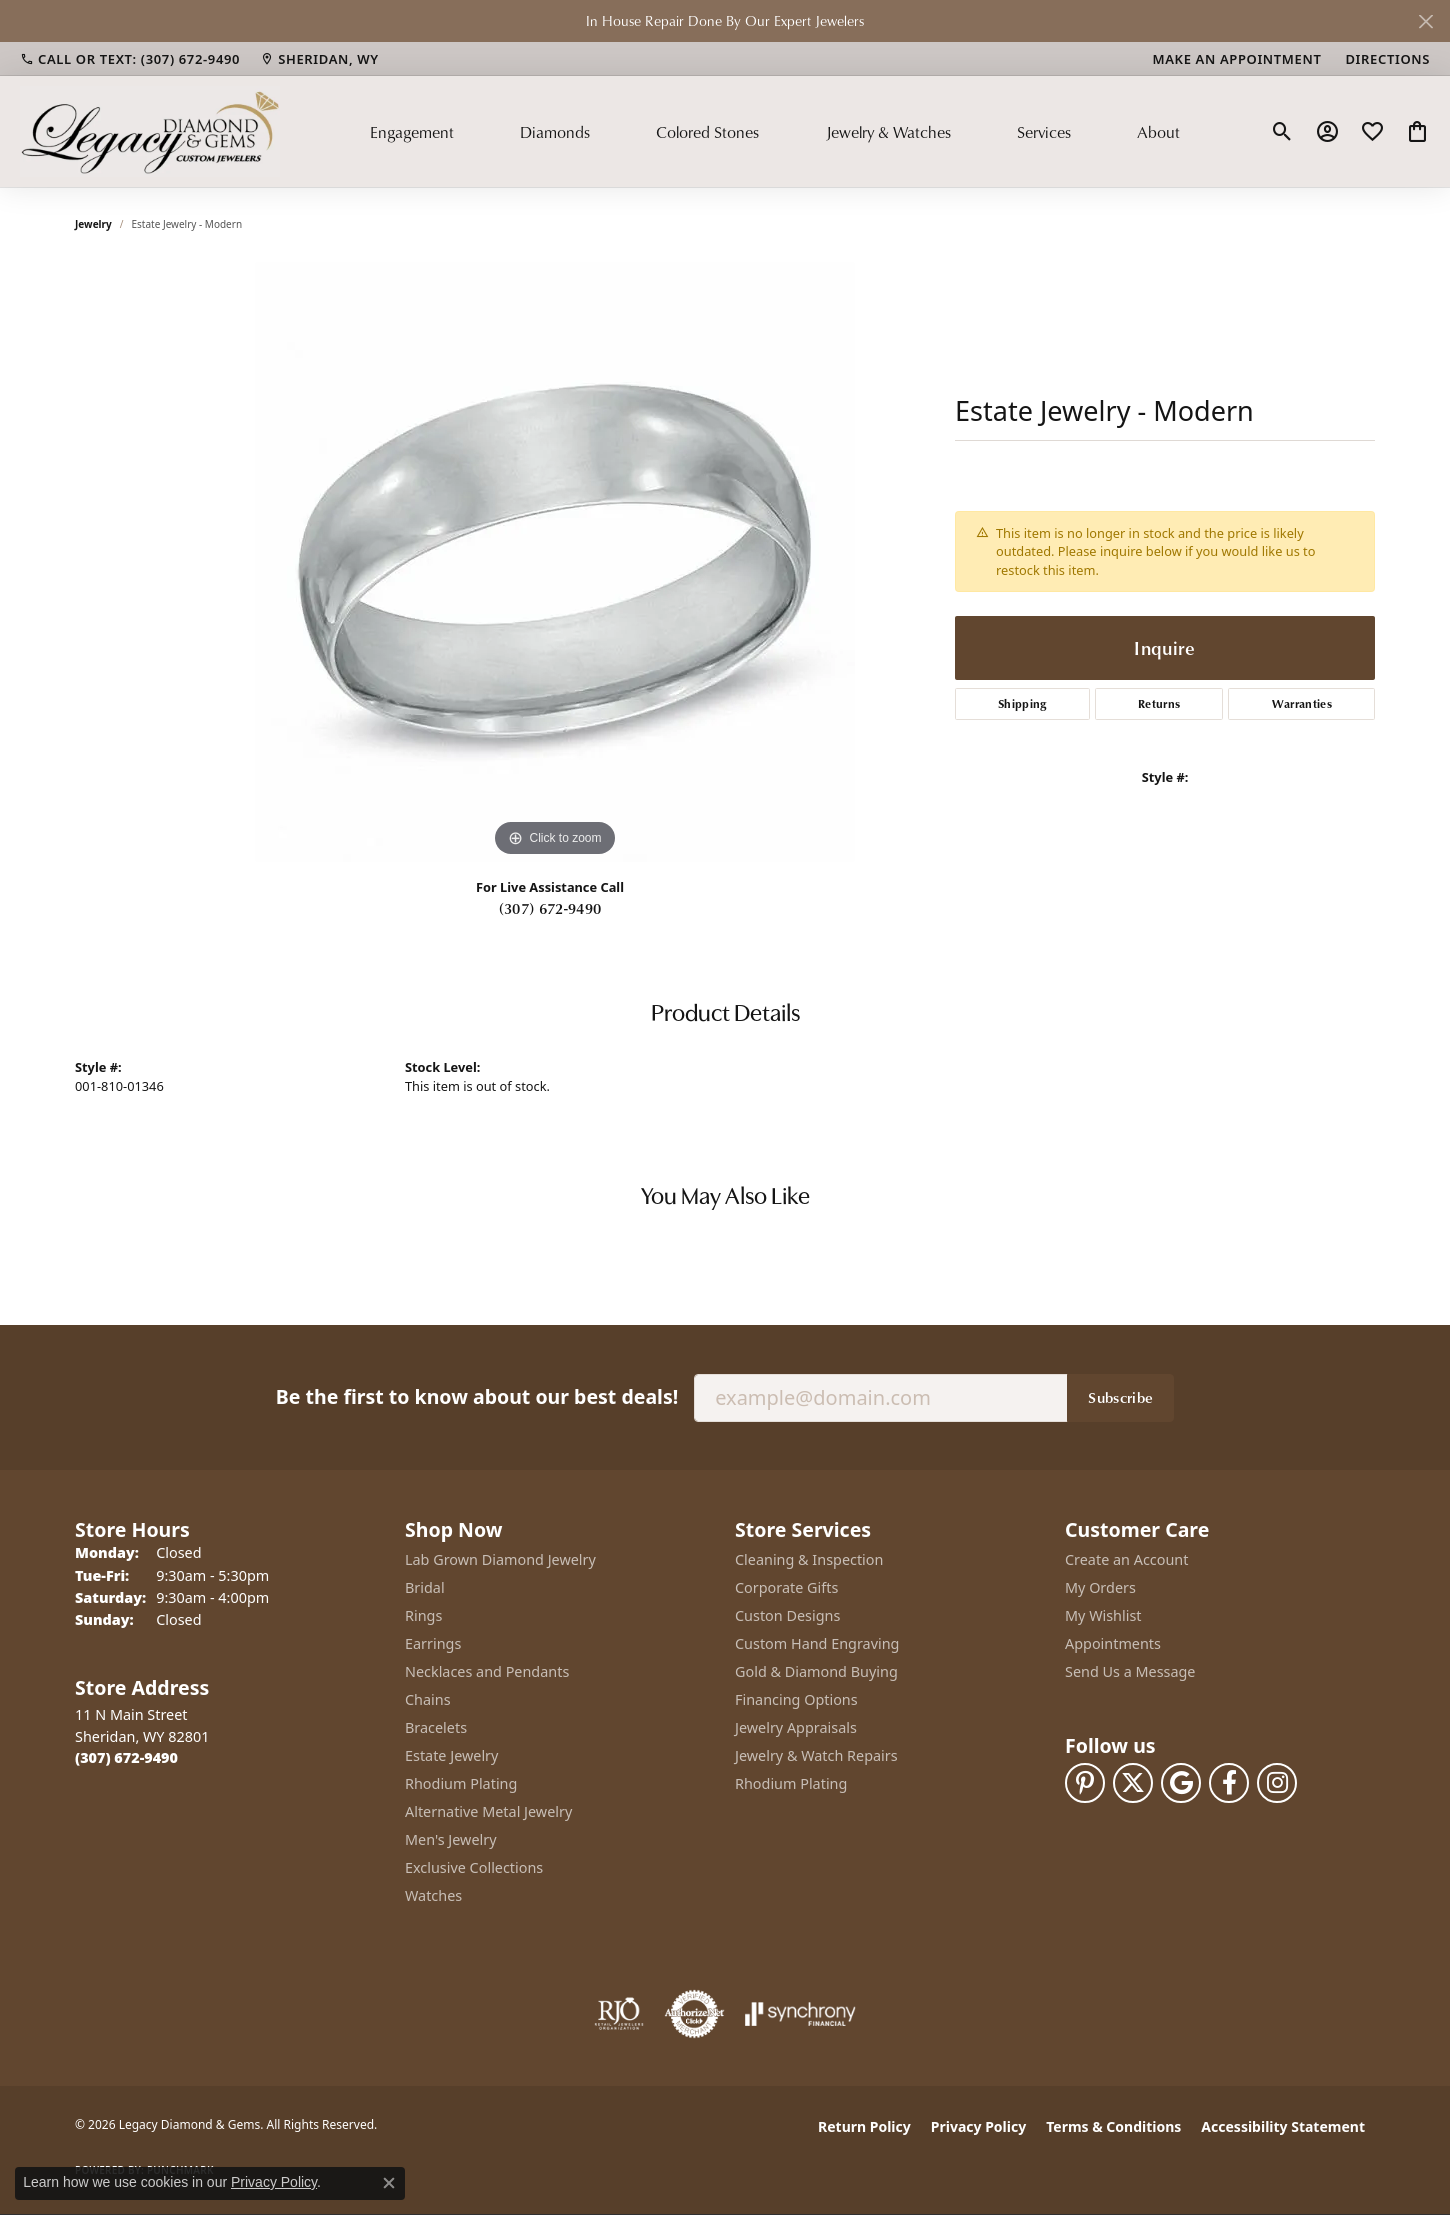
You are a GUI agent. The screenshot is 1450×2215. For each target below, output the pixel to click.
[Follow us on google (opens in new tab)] (1181, 1783)
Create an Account (1126, 1559)
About (1158, 132)
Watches (433, 1895)
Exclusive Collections (474, 1867)
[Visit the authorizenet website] (695, 2014)
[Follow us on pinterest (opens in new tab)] (1085, 1783)
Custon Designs (787, 1615)
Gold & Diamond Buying (816, 1671)
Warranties (1302, 703)
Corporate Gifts (786, 1587)
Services (1044, 132)
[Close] (1425, 21)
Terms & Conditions (1113, 2126)
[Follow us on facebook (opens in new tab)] (1229, 1783)
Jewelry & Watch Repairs (816, 1755)
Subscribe (1120, 1397)
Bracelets (436, 1727)
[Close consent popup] (389, 2183)
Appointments (1113, 1643)
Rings (423, 1615)
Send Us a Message (1130, 1671)
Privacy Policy (978, 2126)
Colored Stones (707, 132)
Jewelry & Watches (888, 132)
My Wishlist (1103, 1615)
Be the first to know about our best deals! (477, 1396)
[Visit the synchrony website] (800, 2014)
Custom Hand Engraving (817, 1643)
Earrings (433, 1643)
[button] (1282, 132)
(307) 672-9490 (550, 908)
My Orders (1100, 1587)
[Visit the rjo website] (619, 2014)
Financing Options (796, 1699)
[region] (555, 562)
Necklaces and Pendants (487, 1671)
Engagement (412, 132)
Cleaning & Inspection (809, 1559)
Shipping (1022, 703)
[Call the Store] (126, 1757)
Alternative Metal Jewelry (488, 1811)
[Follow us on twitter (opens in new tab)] (1133, 1783)
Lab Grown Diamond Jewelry (500, 1559)
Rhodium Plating (461, 1783)
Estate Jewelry (451, 1755)
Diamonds (555, 132)
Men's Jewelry (451, 1839)
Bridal (425, 1587)
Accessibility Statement (1283, 2126)
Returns (1159, 703)
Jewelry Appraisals (796, 1727)
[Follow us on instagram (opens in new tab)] (1277, 1783)
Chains (428, 1699)
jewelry (93, 224)
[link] (130, 59)
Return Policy (864, 2126)
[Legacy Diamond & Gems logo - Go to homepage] (150, 131)
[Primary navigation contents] (775, 131)
